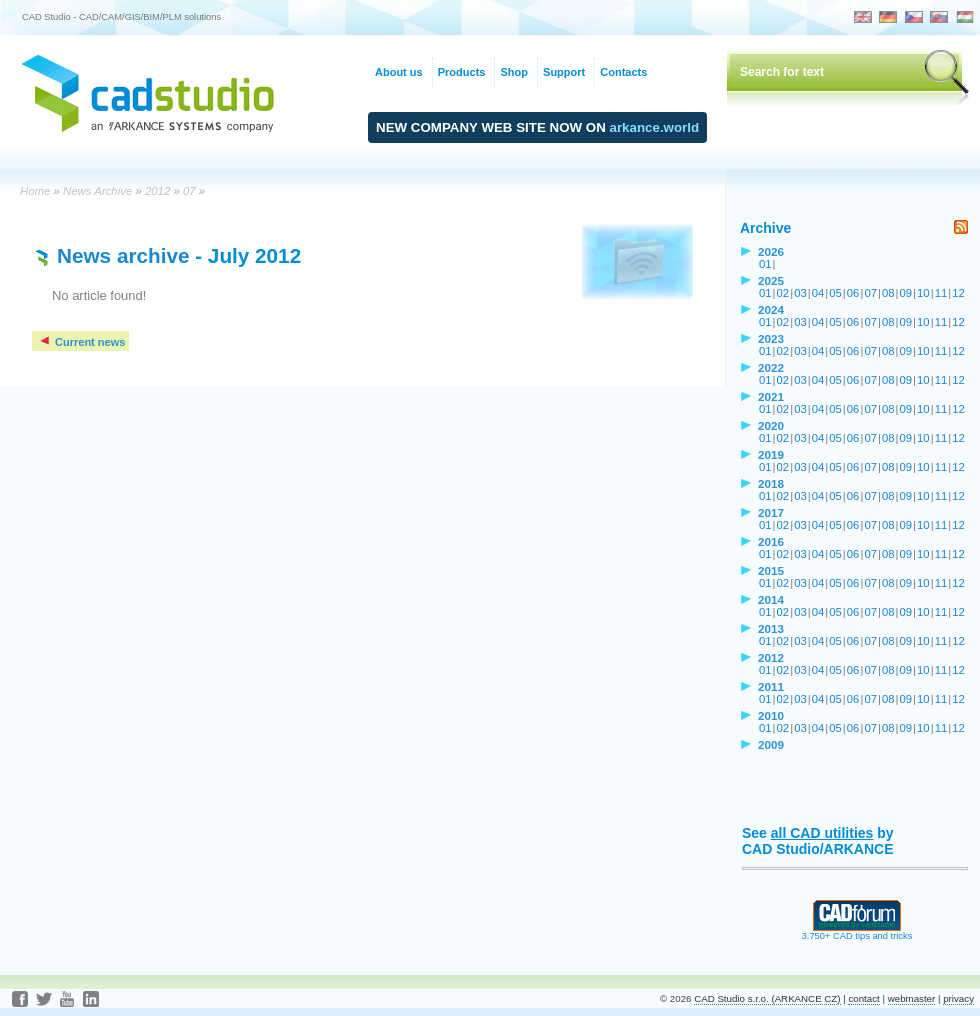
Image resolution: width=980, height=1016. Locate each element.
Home (35, 191)
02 (783, 293)
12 (958, 293)
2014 (771, 599)
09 (906, 293)
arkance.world (655, 127)
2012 (157, 191)
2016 (771, 541)
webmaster (912, 998)
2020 (771, 425)
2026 (771, 251)
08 (888, 293)
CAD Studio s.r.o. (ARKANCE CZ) (767, 998)
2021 (771, 396)
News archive (123, 255)
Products (462, 72)
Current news (81, 342)
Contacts (623, 72)
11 (941, 293)
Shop (514, 72)
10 (923, 293)
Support (564, 72)
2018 (771, 483)
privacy (958, 998)
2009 (771, 744)
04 (818, 293)
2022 (771, 367)
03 (800, 293)
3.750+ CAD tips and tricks (857, 932)
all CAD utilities (822, 833)
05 (835, 293)
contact (863, 998)
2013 (771, 628)
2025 (771, 280)
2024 (771, 309)
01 (765, 264)
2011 (771, 686)
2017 (771, 512)
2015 (771, 570)
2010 (771, 715)
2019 (771, 454)
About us (399, 72)
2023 (771, 338)
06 (853, 293)
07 (189, 191)
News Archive (97, 191)
